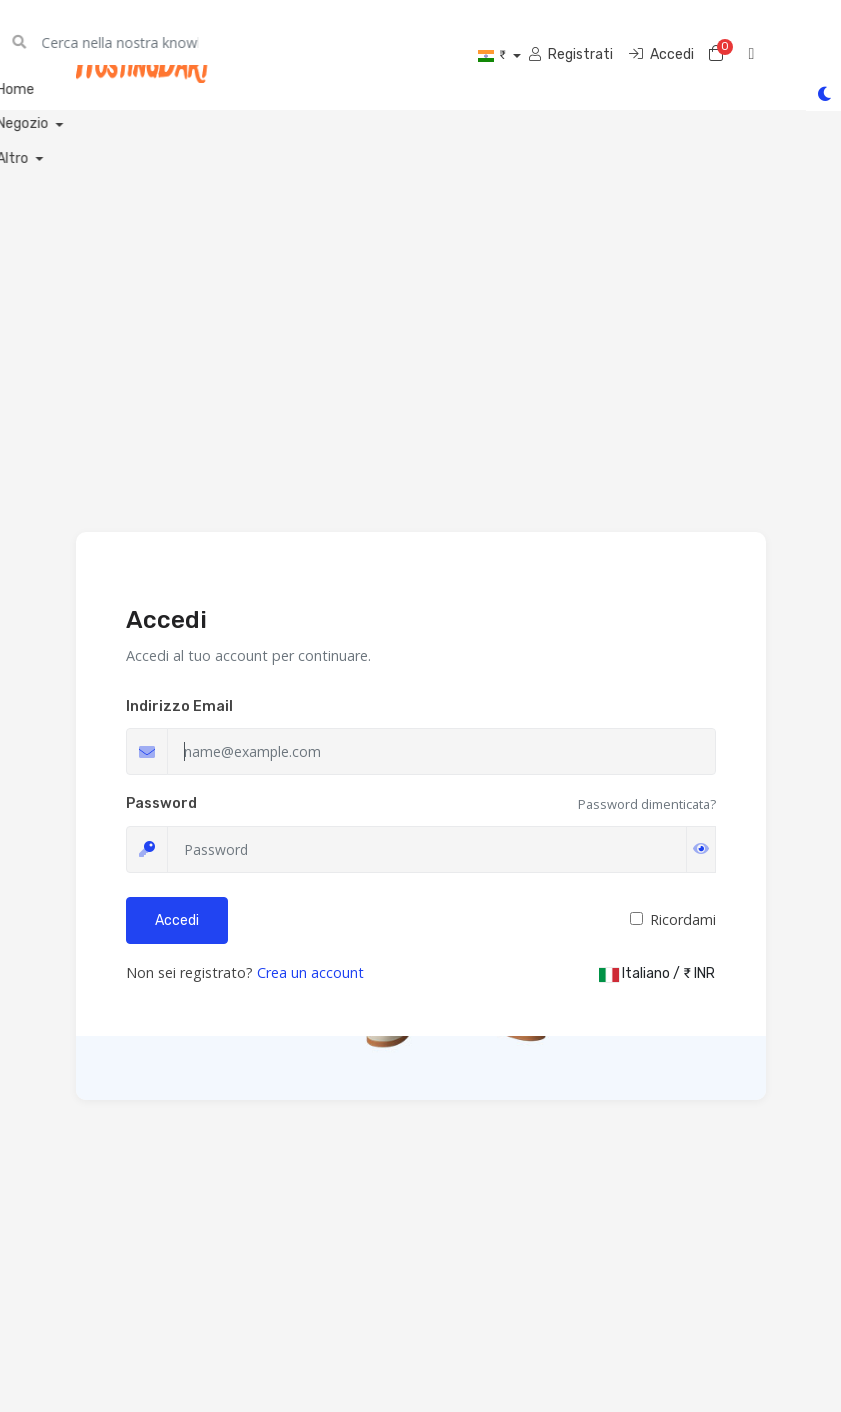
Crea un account (310, 972)
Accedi (177, 920)
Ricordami (683, 919)
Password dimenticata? (647, 804)
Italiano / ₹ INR (657, 973)
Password (161, 803)
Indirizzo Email (179, 706)
